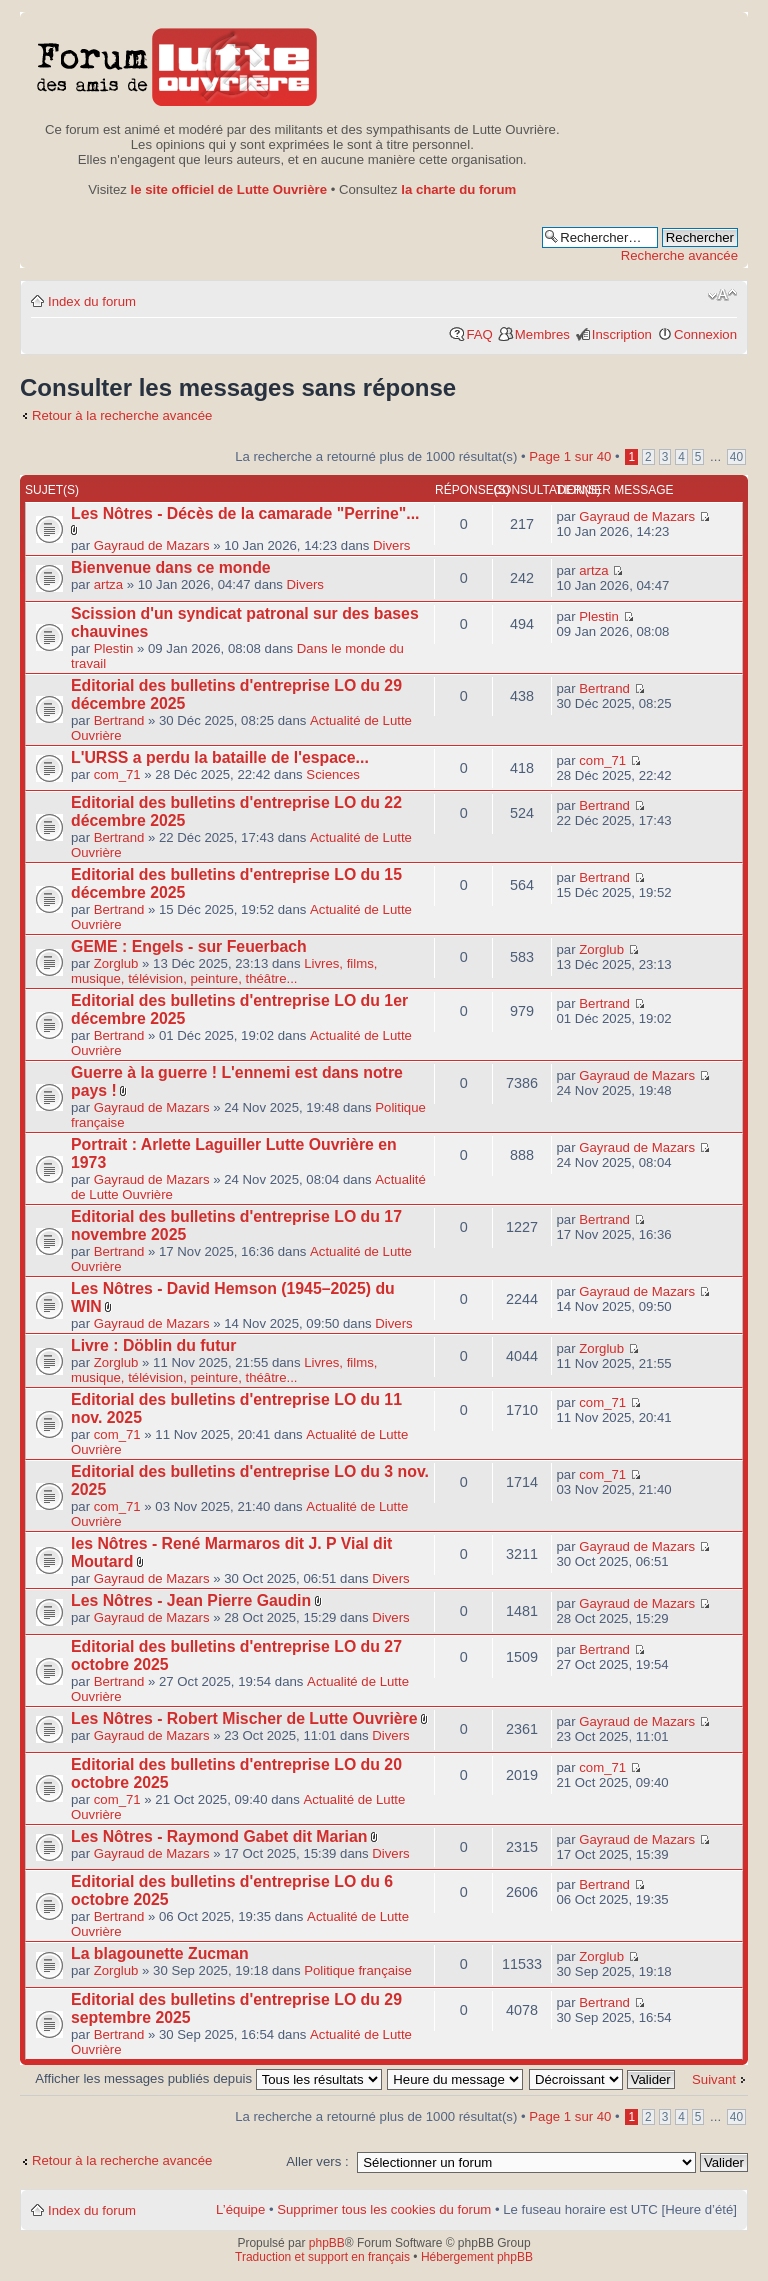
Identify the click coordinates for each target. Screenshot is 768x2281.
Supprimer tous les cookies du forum (384, 2209)
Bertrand (119, 720)
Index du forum (92, 301)
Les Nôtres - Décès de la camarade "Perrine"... (245, 513)
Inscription (622, 334)
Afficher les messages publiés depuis (208, 2078)
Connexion (705, 334)
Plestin (114, 648)
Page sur (570, 456)
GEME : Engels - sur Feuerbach (189, 946)
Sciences (333, 774)
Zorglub (116, 963)
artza (108, 584)
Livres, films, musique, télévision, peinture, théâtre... (224, 971)
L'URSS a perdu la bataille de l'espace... (220, 757)
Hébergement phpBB (477, 2257)
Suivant (714, 2079)
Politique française (358, 1970)
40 (736, 457)
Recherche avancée (679, 255)
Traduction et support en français (322, 2257)
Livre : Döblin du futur (153, 1345)
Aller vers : (317, 2161)
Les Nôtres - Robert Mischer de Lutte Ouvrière (244, 1718)
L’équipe (240, 2209)
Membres (542, 334)
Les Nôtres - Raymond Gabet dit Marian (219, 1836)
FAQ (479, 334)
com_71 (117, 774)
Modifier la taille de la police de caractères (722, 295)
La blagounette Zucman (160, 1953)
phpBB (327, 2243)
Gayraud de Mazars (152, 545)
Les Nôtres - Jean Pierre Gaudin (191, 1600)
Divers (391, 545)
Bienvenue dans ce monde (171, 567)
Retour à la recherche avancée (122, 415)
